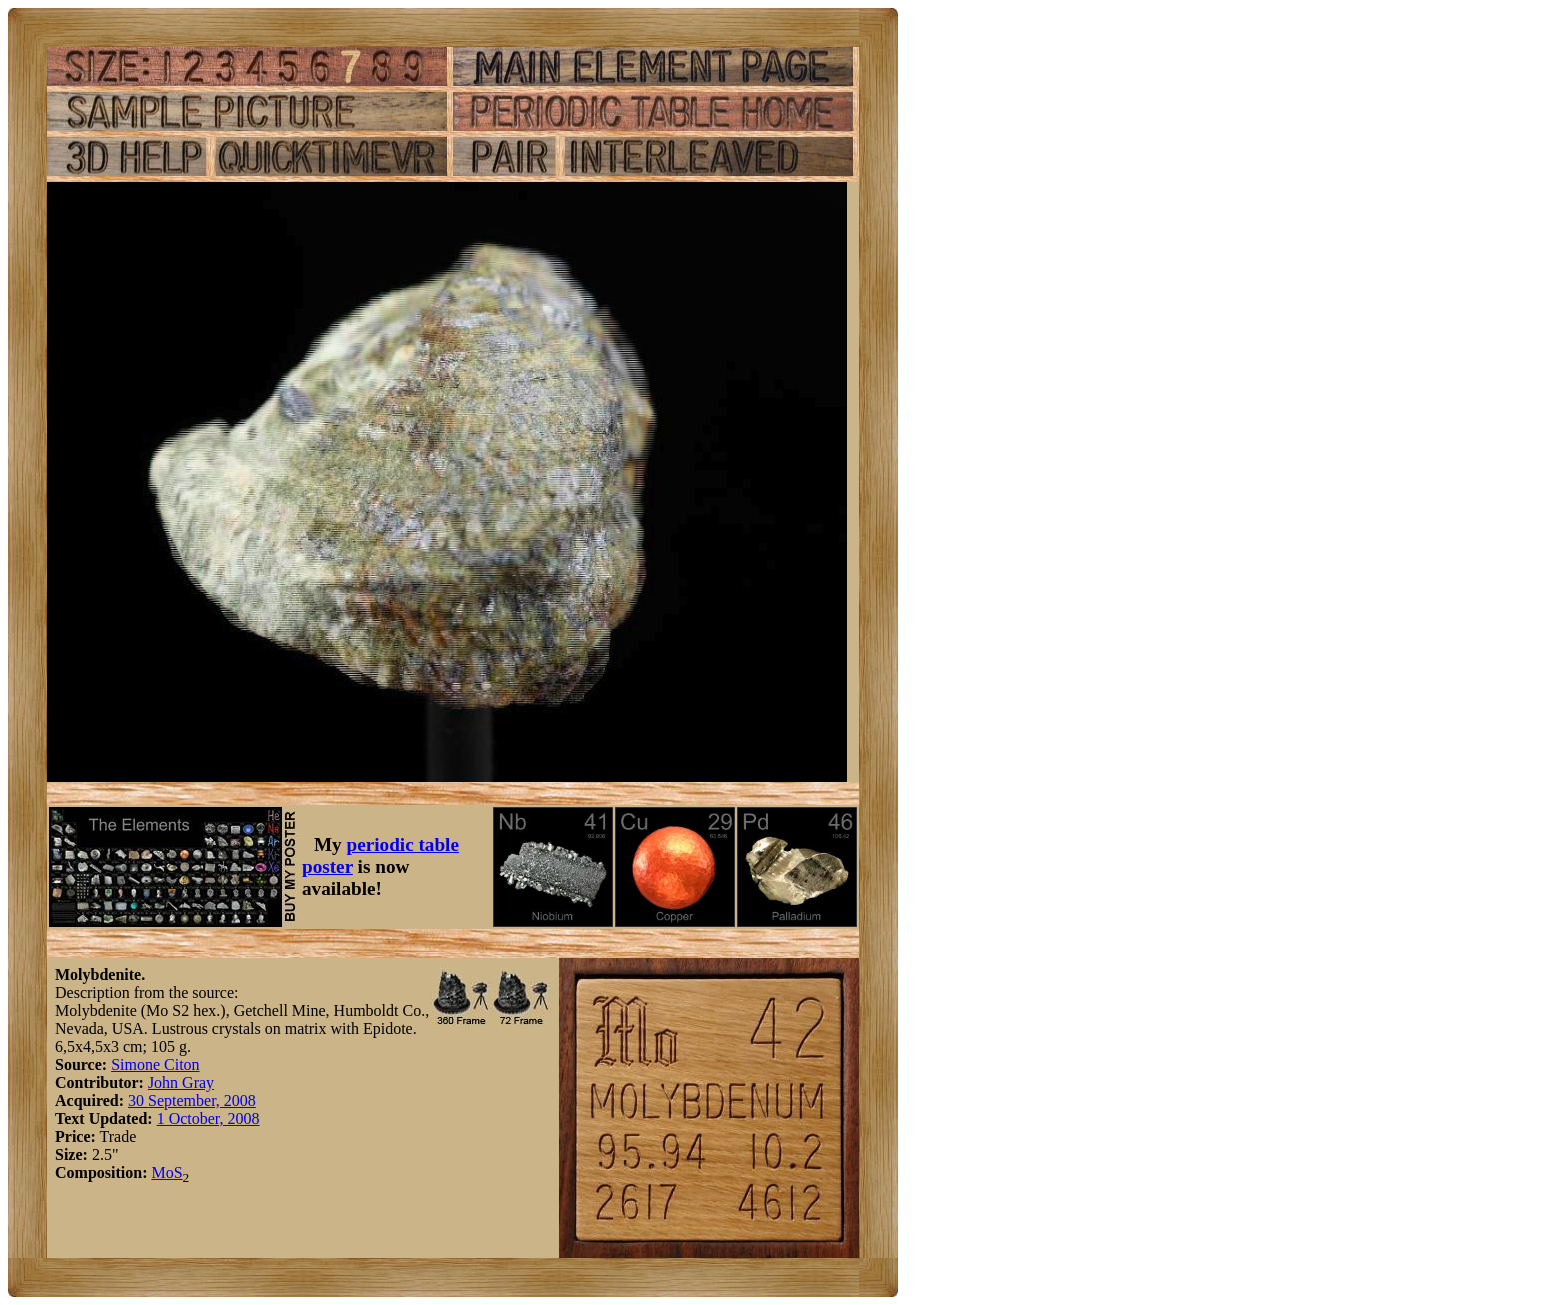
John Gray (181, 1082)
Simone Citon (155, 1064)
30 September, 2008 (192, 1100)
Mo (162, 1172)
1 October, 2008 (208, 1118)
